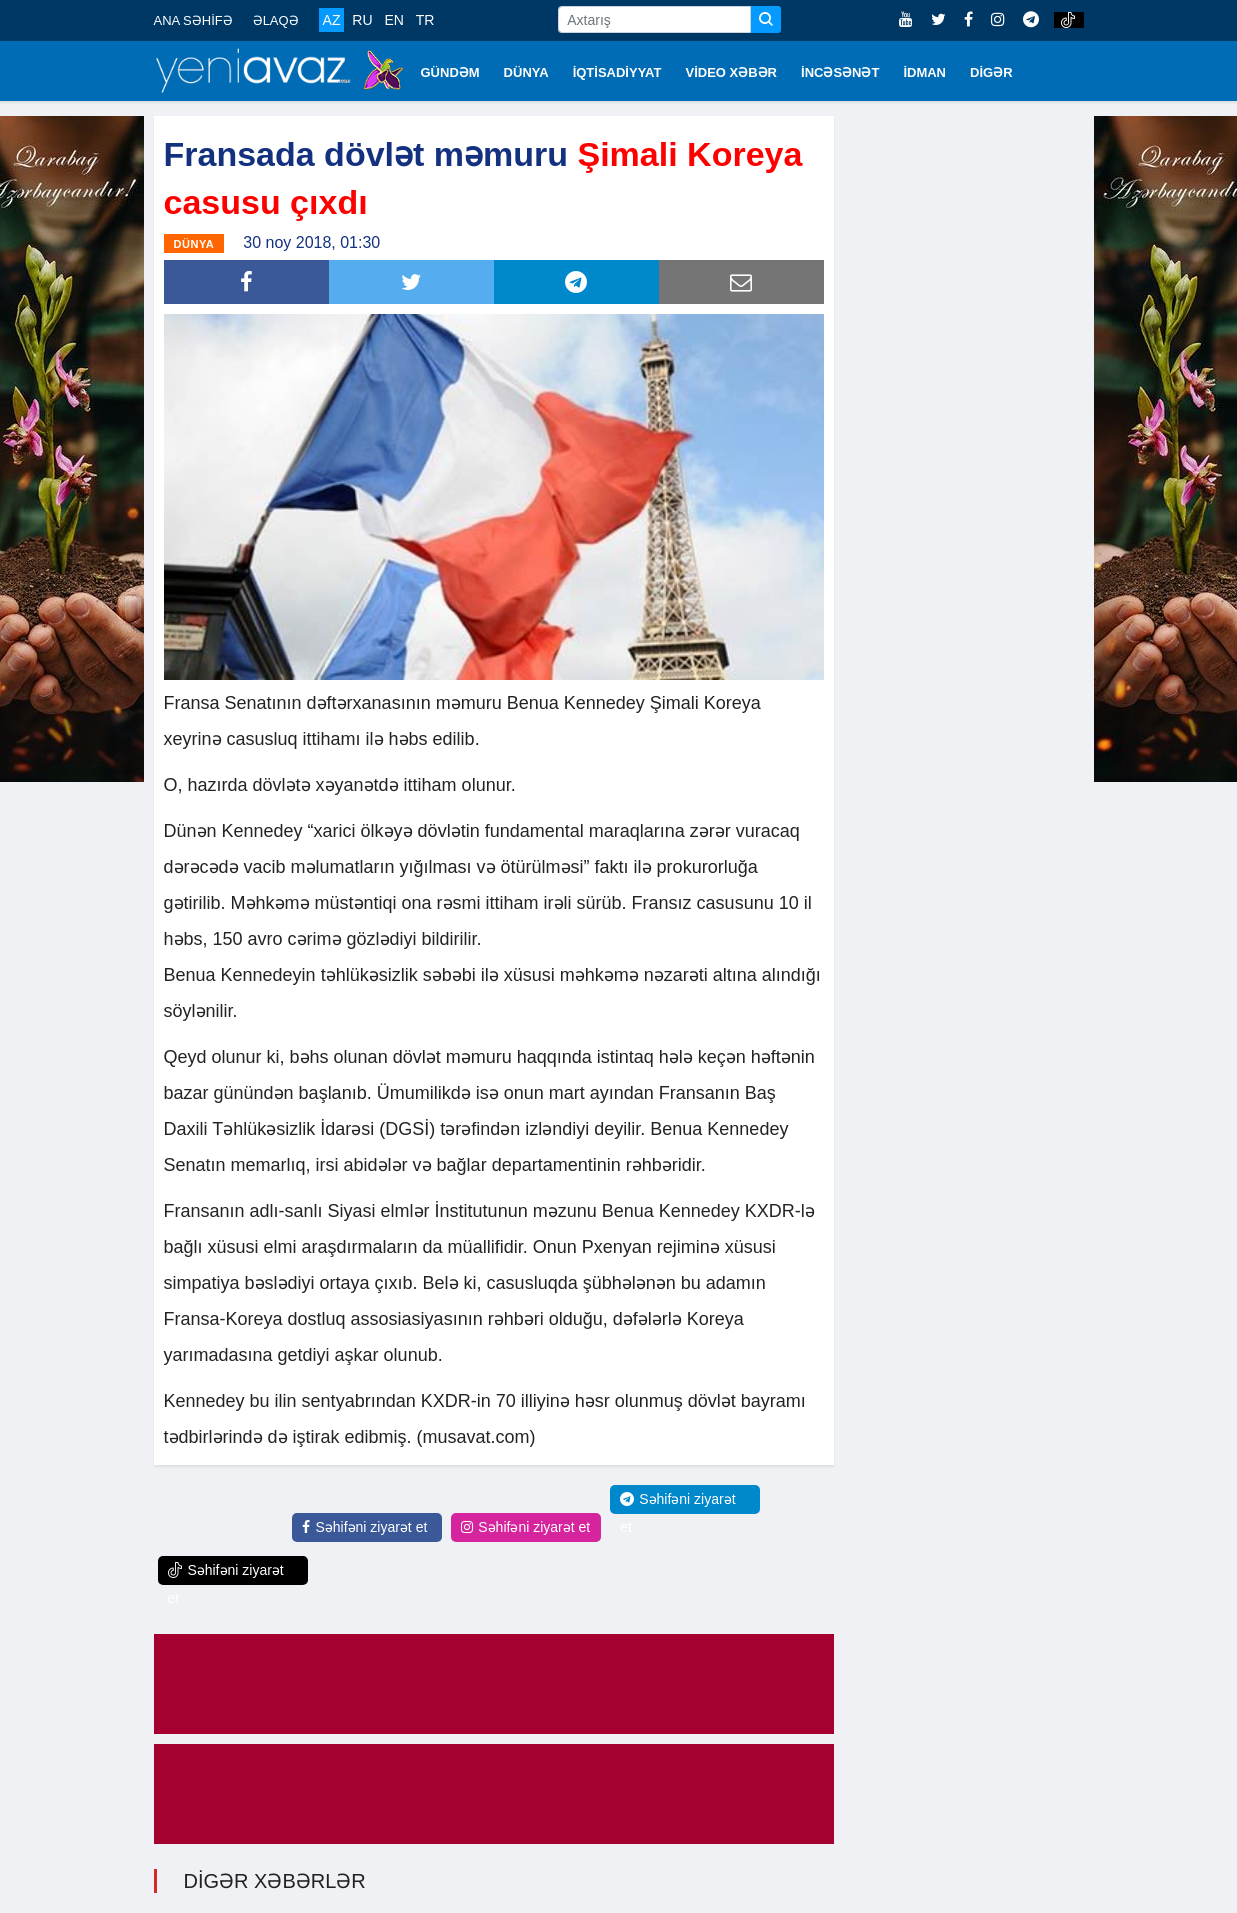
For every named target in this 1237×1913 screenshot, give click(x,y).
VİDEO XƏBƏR (732, 72)
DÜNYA (526, 72)
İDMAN (924, 72)
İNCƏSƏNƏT (840, 72)
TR (425, 20)
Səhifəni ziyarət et (364, 1527)
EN (393, 20)
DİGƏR (991, 72)
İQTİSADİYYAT (617, 72)
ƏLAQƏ (276, 20)
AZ (332, 20)
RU (362, 20)
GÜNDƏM (450, 72)
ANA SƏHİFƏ (193, 20)
